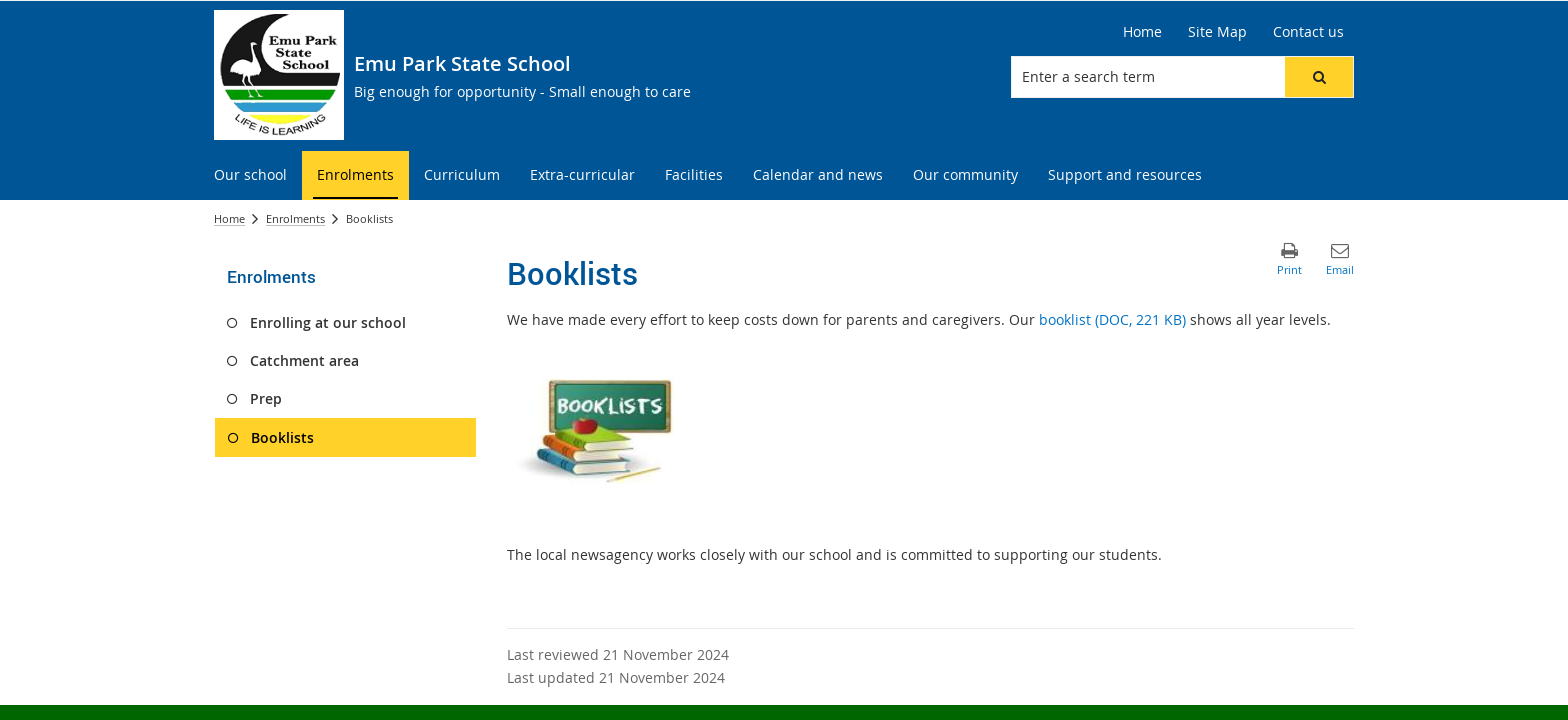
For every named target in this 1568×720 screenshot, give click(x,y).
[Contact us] (1308, 32)
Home (229, 218)
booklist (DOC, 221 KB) (1112, 319)
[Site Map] (1217, 32)
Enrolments (295, 218)
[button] (1319, 77)
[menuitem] (250, 175)
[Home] (1142, 32)
